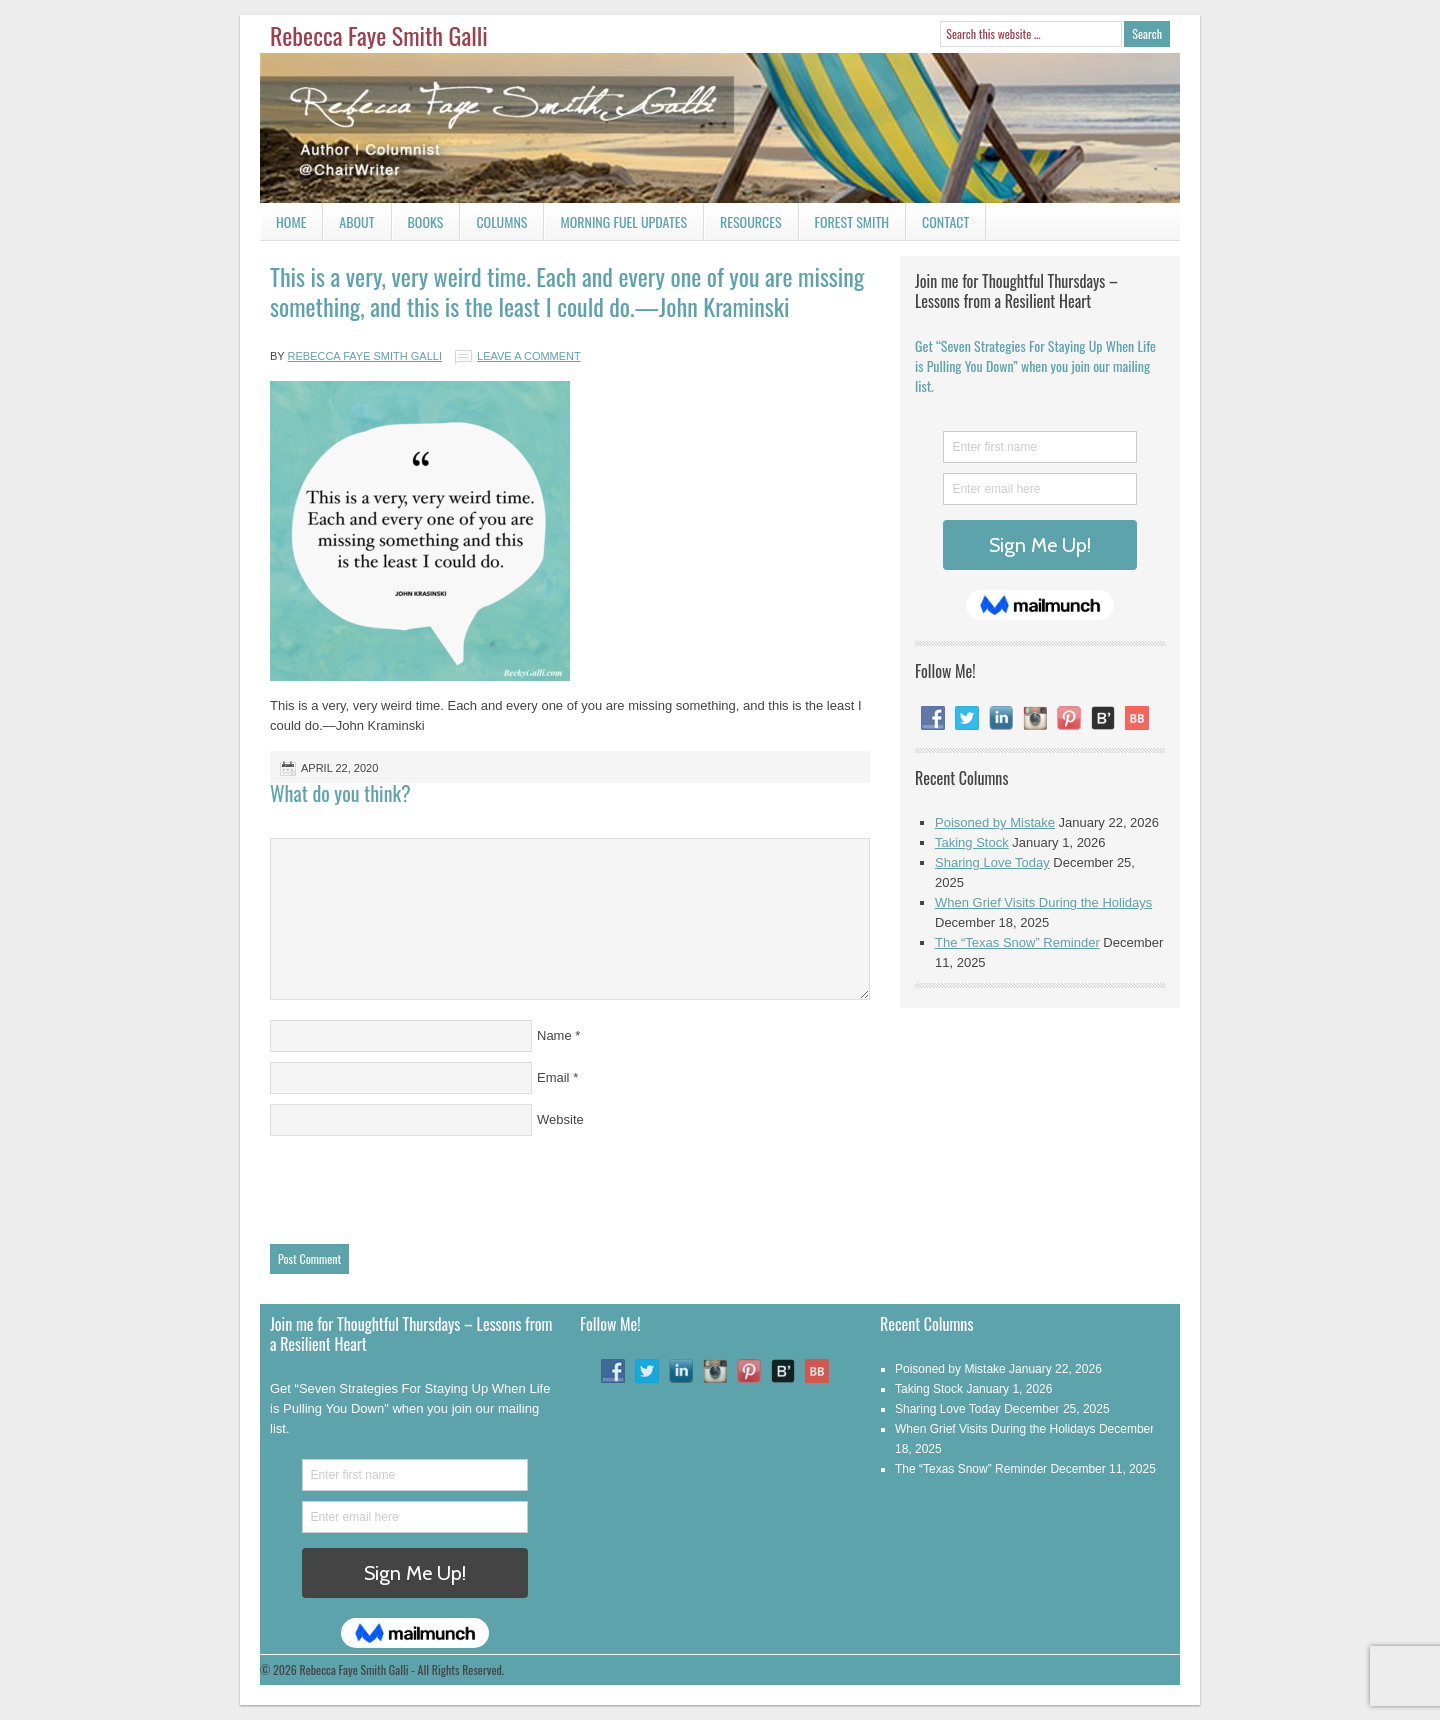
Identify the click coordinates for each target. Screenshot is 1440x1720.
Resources (751, 221)
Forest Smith (852, 221)
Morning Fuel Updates (615, 225)
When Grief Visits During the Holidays (1043, 902)
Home (291, 221)
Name (554, 1035)
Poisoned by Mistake (995, 822)
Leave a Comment (529, 356)
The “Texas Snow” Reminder (1017, 942)
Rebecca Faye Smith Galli (379, 35)
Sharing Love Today (992, 862)
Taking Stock (972, 842)
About (356, 221)
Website (560, 1119)
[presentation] (422, 1185)
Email (553, 1077)
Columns (493, 225)
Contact (937, 225)
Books (418, 225)
